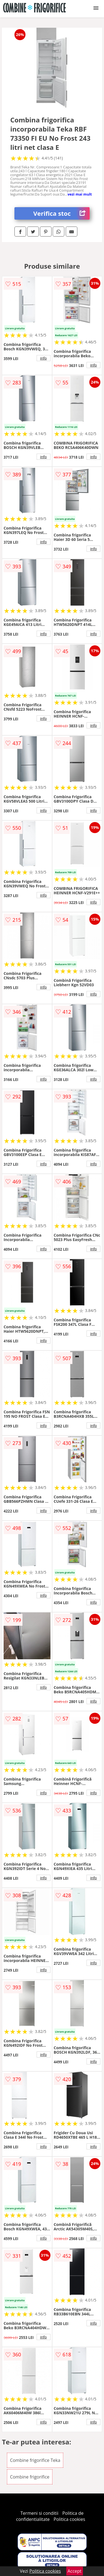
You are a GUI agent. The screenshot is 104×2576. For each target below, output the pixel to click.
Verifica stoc (61, 213)
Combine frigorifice (29, 2477)
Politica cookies (69, 2519)
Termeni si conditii (40, 2513)
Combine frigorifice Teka (35, 2460)
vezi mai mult (79, 194)
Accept (75, 2571)
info (43, 358)
